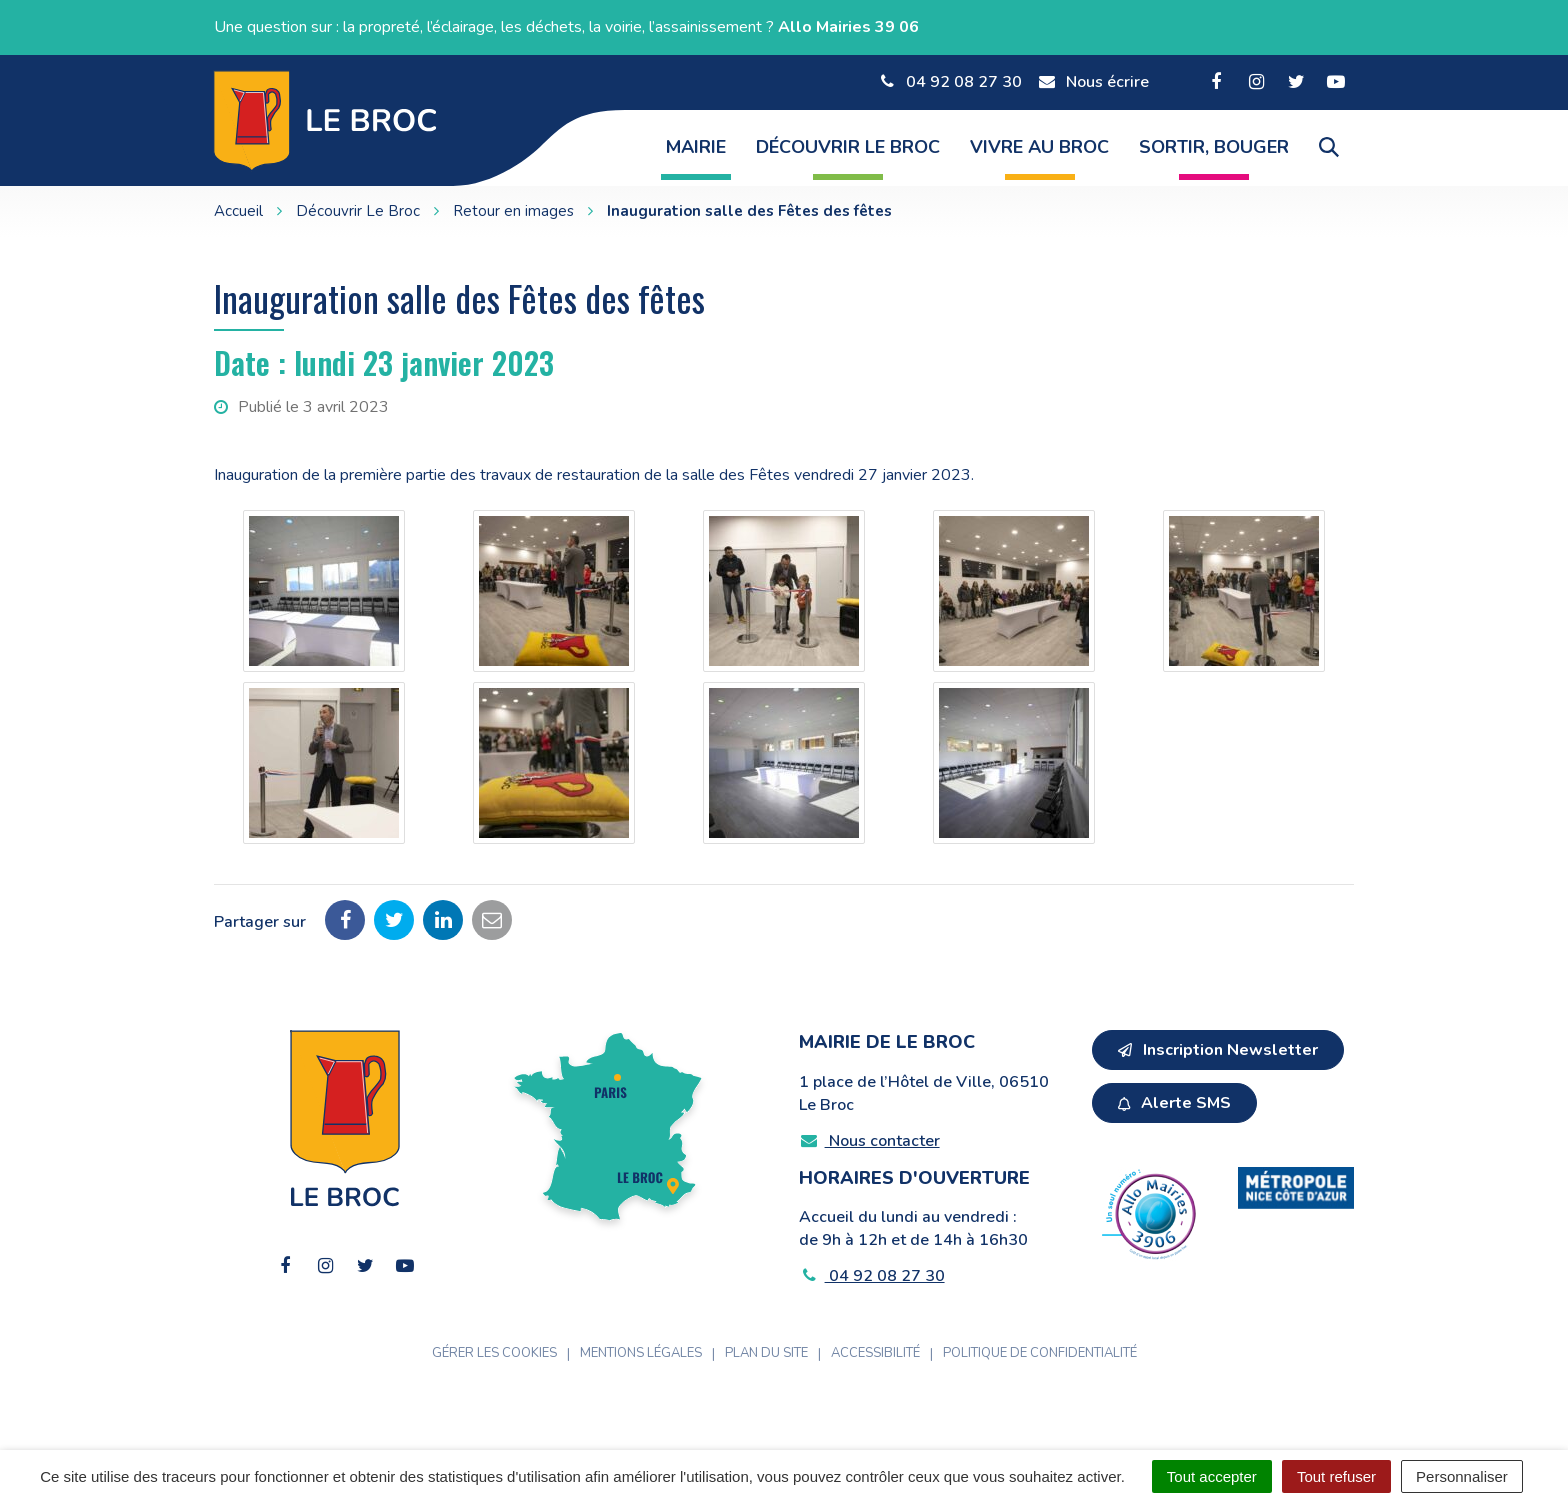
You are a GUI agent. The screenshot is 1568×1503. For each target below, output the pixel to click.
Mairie (696, 147)
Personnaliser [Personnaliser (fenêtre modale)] (1462, 1476)
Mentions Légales (641, 1353)
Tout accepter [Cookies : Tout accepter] (1212, 1476)
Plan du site (766, 1353)
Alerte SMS (1174, 1103)
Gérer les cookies (494, 1353)
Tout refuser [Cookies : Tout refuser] (1336, 1476)
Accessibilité (875, 1353)
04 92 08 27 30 (872, 1276)
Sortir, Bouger (1214, 147)
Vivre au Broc (1039, 147)
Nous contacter (869, 1141)
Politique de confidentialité (1040, 1353)
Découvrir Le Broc (848, 147)
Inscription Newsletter (1218, 1050)
